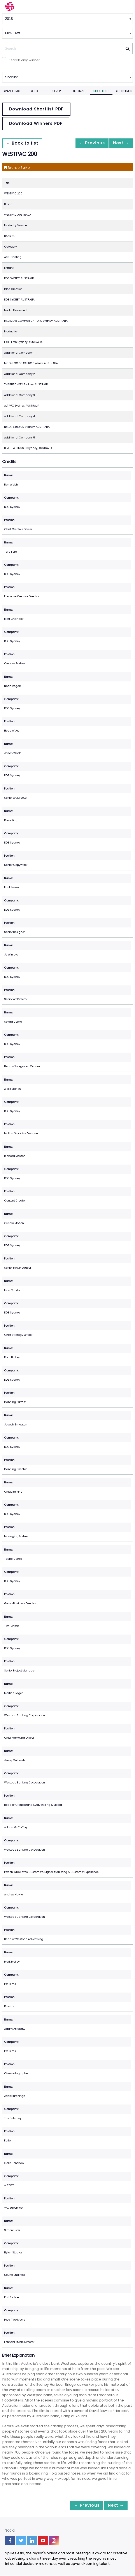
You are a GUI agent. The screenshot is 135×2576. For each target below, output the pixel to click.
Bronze (78, 91)
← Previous (87, 143)
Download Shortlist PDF (36, 109)
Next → (119, 143)
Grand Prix (11, 91)
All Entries (124, 91)
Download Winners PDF (35, 123)
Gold (34, 91)
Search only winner (24, 60)
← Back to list (23, 143)
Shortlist (101, 91)
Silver (56, 91)
